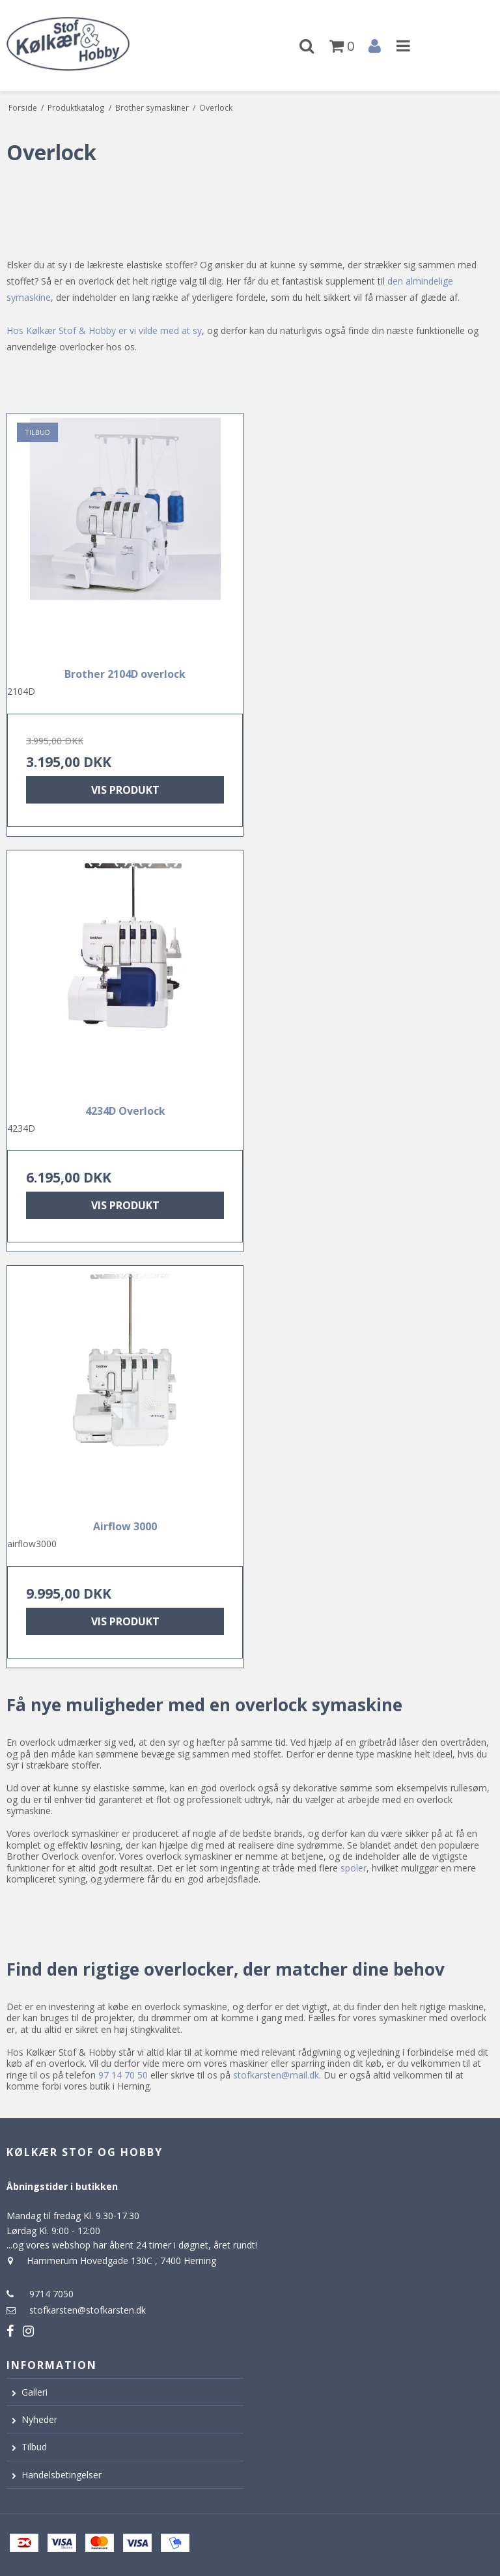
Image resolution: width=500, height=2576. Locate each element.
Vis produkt (125, 790)
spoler (353, 1868)
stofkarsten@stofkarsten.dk (87, 2310)
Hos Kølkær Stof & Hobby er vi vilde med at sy (104, 330)
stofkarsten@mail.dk (276, 2075)
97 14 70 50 (123, 2075)
